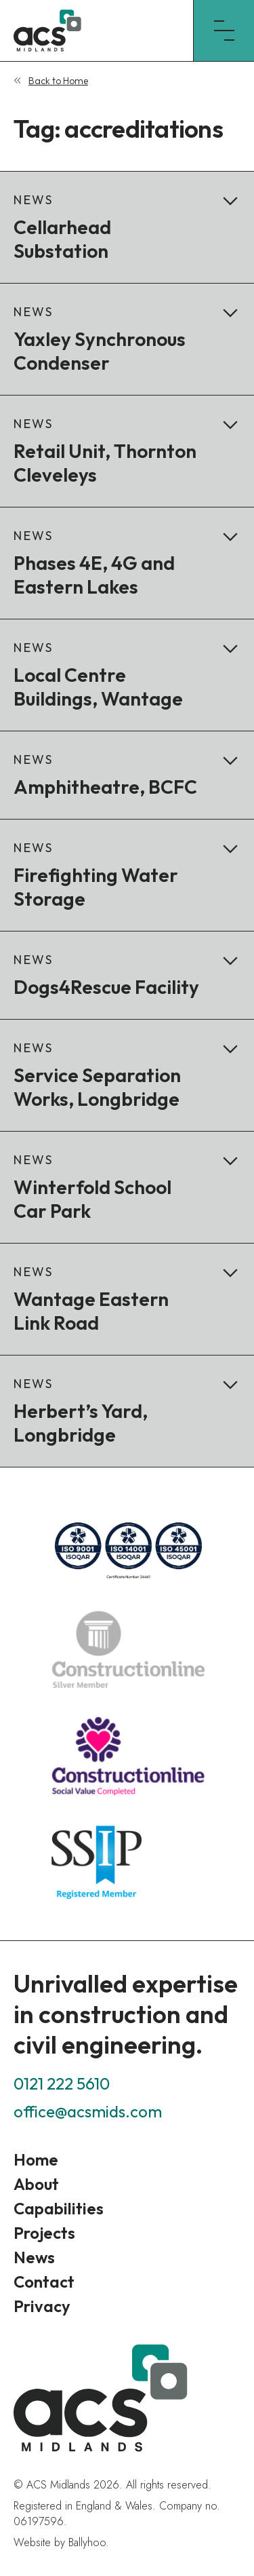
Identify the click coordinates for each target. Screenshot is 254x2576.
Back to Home (58, 81)
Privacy (42, 2306)
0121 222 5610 (62, 2083)
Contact (44, 2281)
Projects (44, 2233)
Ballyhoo (87, 2542)
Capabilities (59, 2208)
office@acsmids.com (88, 2111)
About (36, 2184)
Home (36, 2159)
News (34, 2257)
